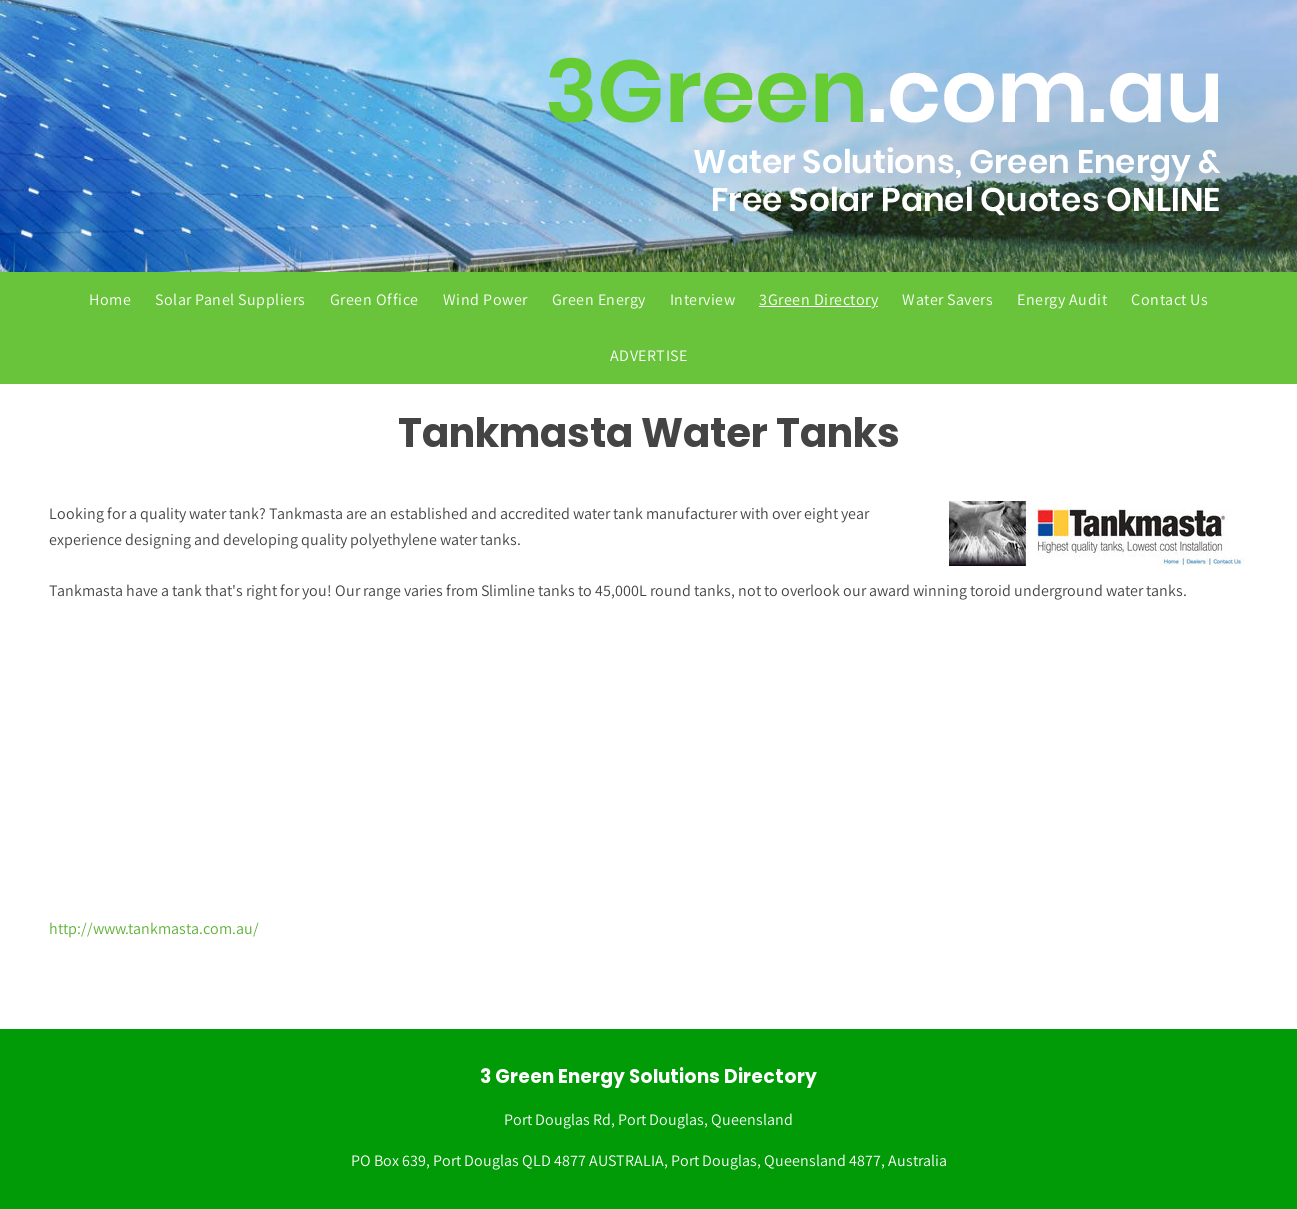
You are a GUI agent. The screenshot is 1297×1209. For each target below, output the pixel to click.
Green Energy (599, 299)
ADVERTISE (649, 355)
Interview (703, 299)
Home (110, 299)
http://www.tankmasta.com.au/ (154, 928)
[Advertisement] (649, 760)
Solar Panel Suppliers (230, 299)
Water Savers (947, 299)
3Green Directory (818, 299)
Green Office (374, 299)
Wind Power (485, 299)
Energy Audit (1062, 299)
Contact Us (1169, 299)
